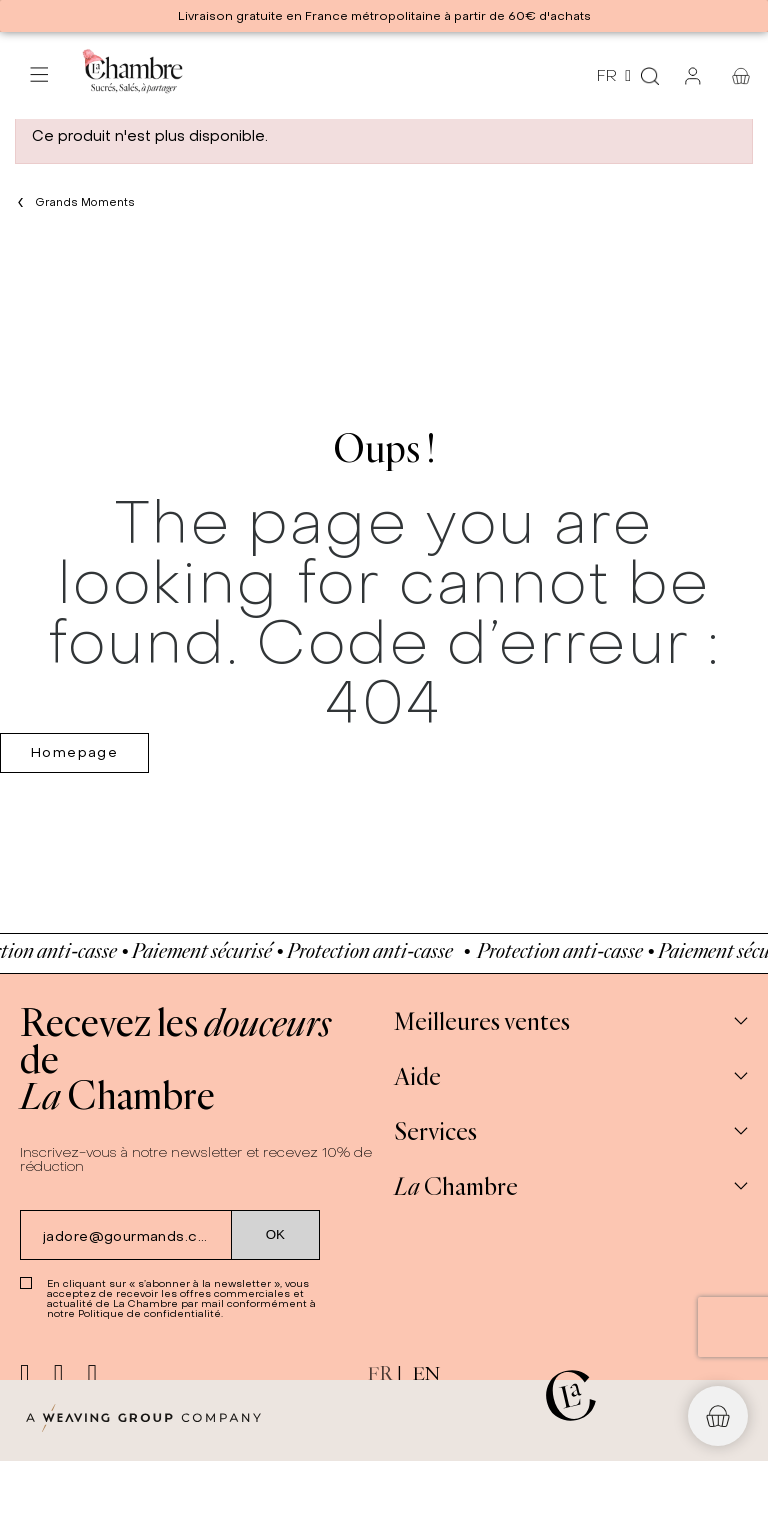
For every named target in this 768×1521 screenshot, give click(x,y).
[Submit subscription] (276, 1235)
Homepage (74, 752)
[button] (718, 1416)
